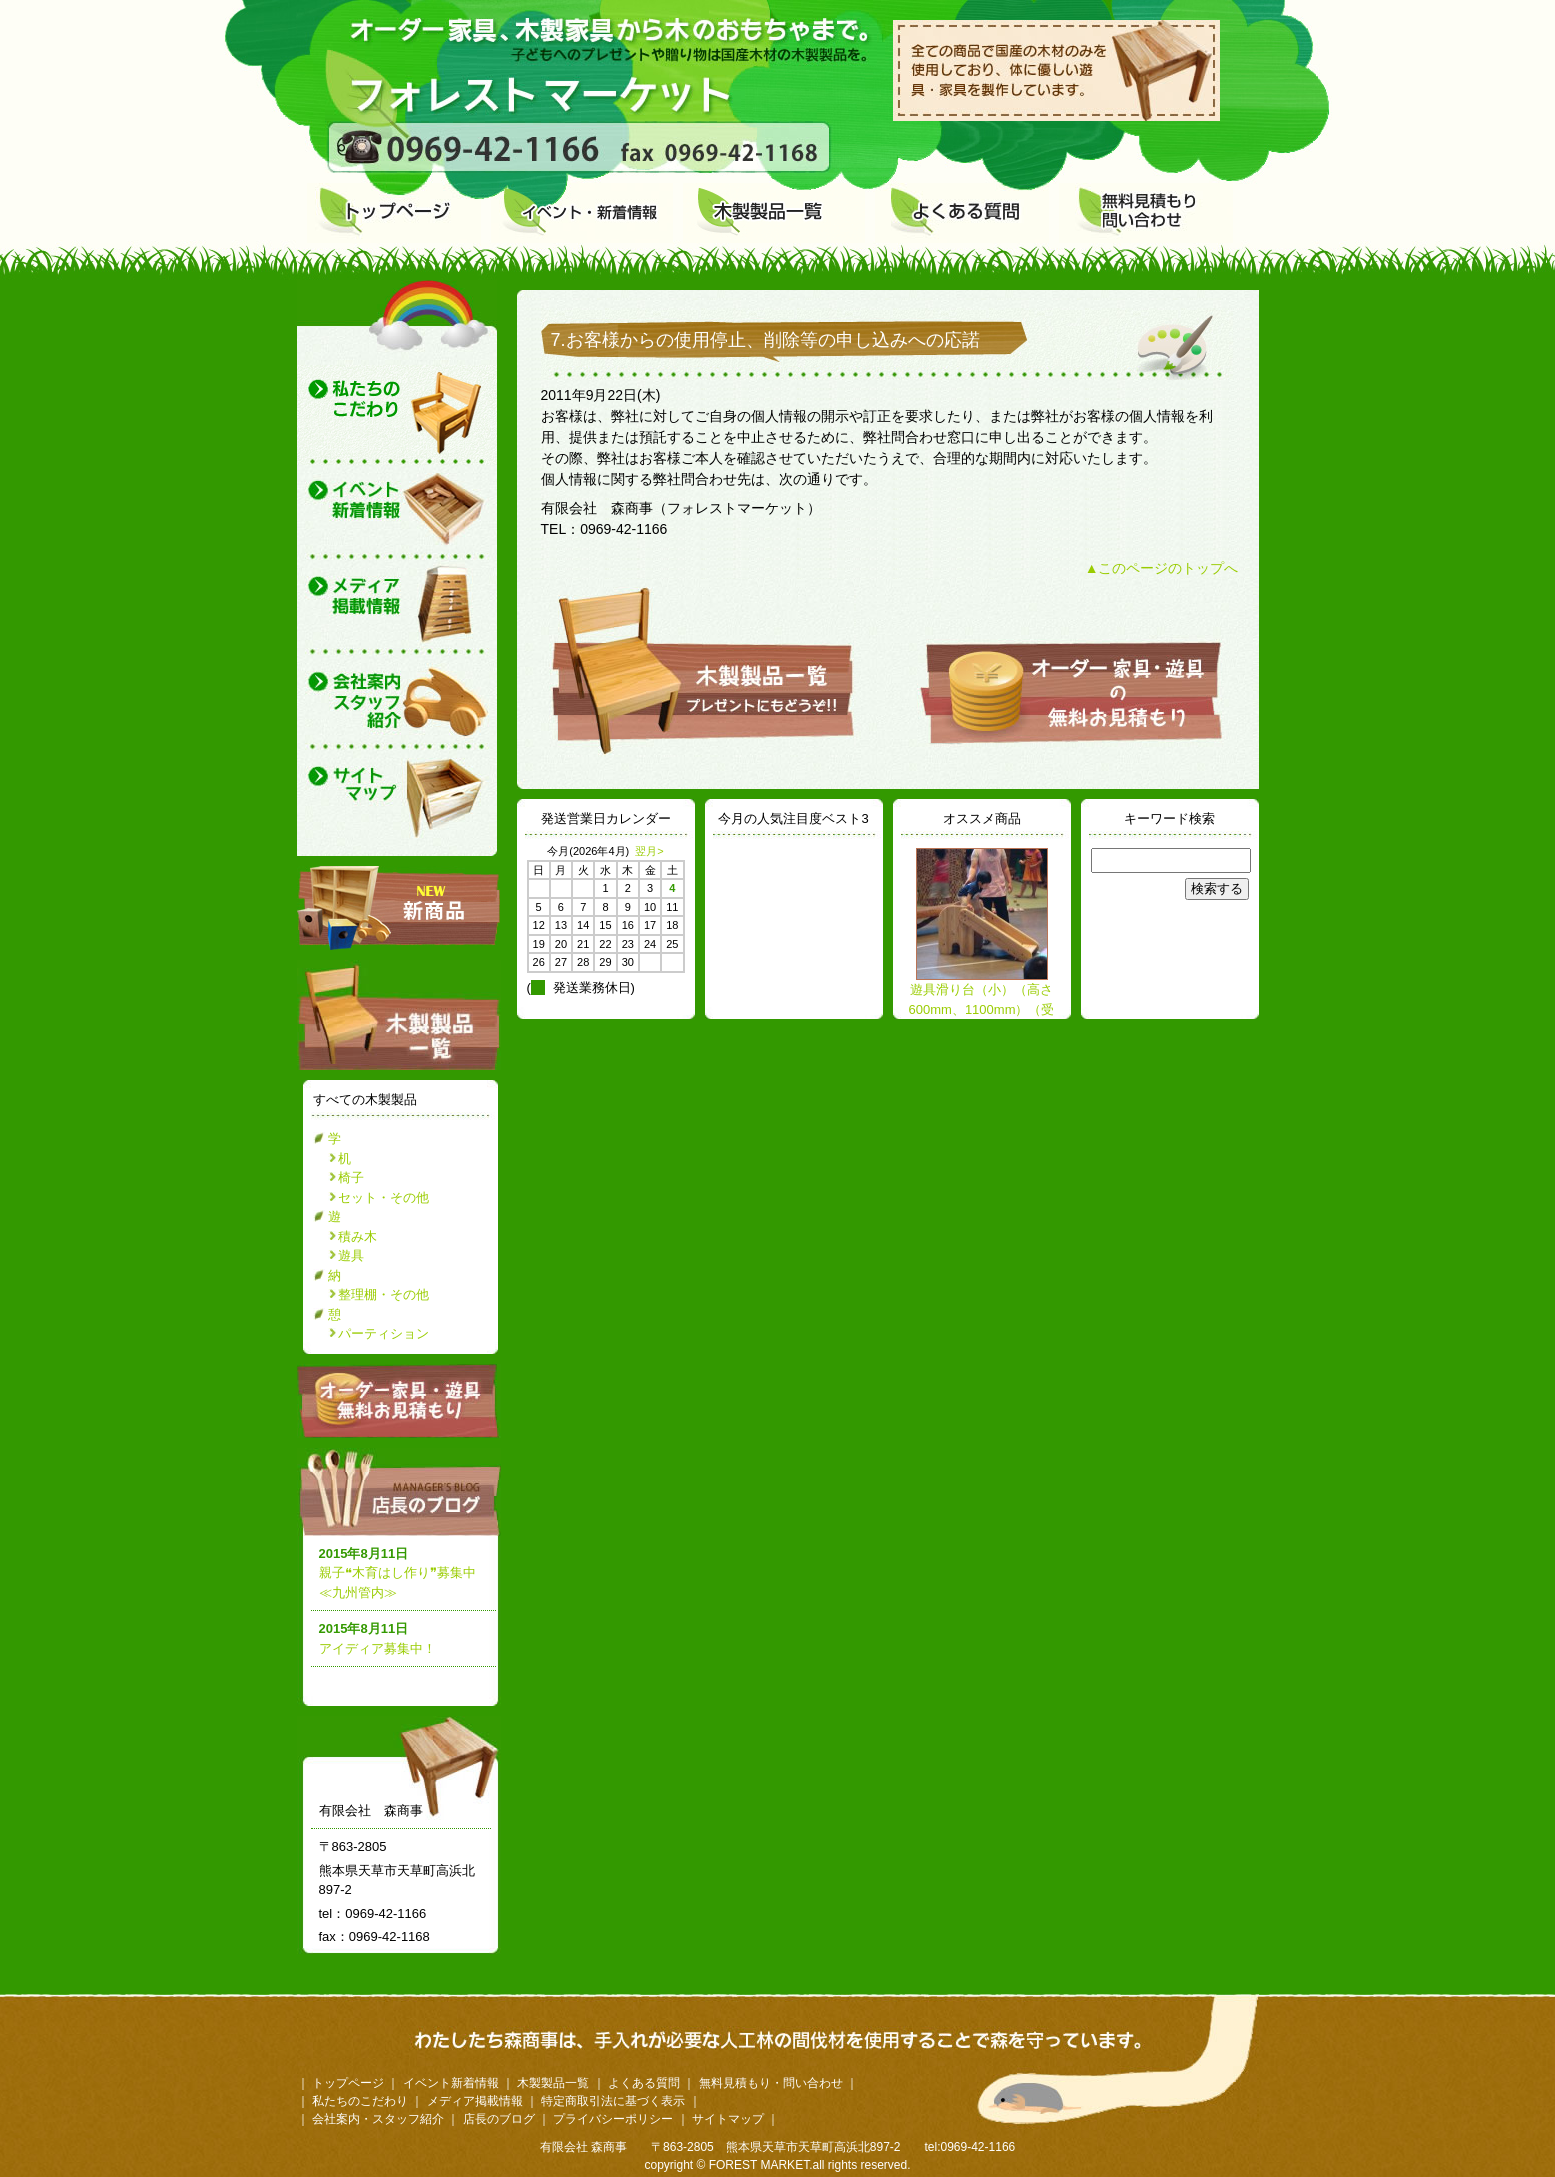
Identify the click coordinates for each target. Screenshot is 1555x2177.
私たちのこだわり (360, 2101)
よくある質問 (644, 2083)
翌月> (649, 851)
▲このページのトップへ (1162, 568)
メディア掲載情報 (475, 2101)
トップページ (348, 2083)
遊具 (351, 1255)
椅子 (351, 1177)
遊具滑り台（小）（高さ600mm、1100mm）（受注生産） (982, 1009)
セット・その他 (383, 1197)
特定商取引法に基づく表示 (613, 2101)
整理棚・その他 (383, 1294)
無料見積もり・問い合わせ (771, 2083)
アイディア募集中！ (377, 1648)
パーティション (383, 1333)
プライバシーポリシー (613, 2119)
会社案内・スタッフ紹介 (378, 2119)
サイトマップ (728, 2119)
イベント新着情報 (451, 2083)
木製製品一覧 (553, 2083)
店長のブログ (403, 1492)
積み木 (357, 1236)
